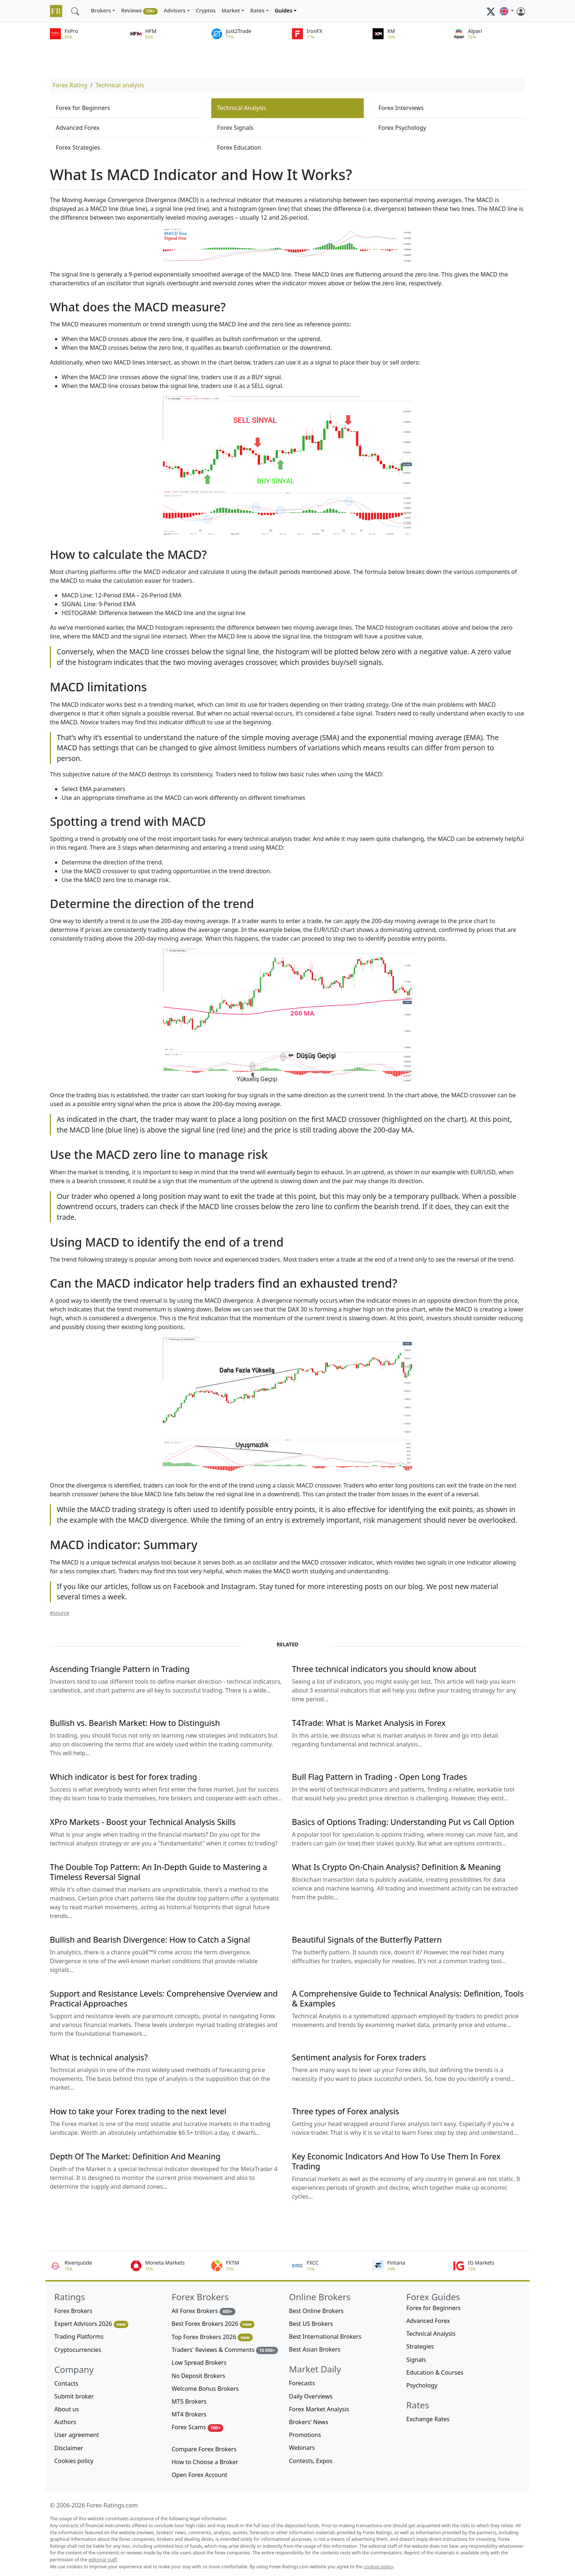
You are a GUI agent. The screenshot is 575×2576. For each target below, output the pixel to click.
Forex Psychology (402, 128)
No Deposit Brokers (198, 2376)
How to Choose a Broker (205, 2462)
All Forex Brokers (203, 2311)
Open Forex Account (199, 2475)
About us (66, 2409)
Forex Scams (197, 2427)
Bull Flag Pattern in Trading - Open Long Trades (379, 1776)
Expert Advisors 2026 (91, 2324)
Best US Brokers (311, 2324)
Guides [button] (283, 10)
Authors (65, 2422)
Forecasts (302, 2383)
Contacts (66, 2383)
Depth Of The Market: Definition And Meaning (135, 2156)
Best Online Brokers (316, 2311)
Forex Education (239, 147)
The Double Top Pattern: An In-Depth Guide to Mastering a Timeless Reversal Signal (158, 1872)
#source (59, 1612)
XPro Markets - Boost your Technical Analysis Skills (143, 1821)
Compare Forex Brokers (204, 2449)
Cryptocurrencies (77, 2350)
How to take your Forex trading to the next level (138, 2111)
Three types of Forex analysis (345, 2111)
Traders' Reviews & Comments (225, 2350)
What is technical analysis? (99, 2057)
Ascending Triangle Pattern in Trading (120, 1669)
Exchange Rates (428, 2419)
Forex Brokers (73, 2311)
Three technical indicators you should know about (384, 1669)
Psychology (421, 2385)
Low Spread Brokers (199, 2363)
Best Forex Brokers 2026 (213, 2324)
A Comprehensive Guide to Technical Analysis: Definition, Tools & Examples (408, 1998)
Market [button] (230, 10)
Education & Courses (434, 2372)
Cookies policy (74, 2461)
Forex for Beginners (83, 108)
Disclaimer (68, 2448)
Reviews (139, 11)
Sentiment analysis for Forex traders (359, 2057)
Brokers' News (308, 2422)
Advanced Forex (77, 128)
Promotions (305, 2435)
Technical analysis (119, 85)
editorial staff (102, 2560)
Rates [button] (257, 10)
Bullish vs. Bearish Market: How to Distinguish (135, 1722)
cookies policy (378, 2567)
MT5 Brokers (189, 2401)
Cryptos (206, 10)
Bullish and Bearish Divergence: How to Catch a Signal (150, 1939)
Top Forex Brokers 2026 (212, 2337)
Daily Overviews (311, 2396)
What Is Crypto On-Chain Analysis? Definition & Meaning (396, 1867)
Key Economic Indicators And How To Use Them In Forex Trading (396, 2161)
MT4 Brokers (189, 2414)
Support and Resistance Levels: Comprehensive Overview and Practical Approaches (164, 1998)
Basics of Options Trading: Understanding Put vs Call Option (403, 1821)
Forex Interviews (401, 108)
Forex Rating (70, 85)
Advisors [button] (175, 10)
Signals (416, 2360)
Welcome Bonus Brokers (205, 2389)
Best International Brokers (325, 2336)
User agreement (76, 2435)
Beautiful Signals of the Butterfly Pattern (367, 1939)
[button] (507, 11)
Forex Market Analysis (319, 2409)
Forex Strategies (78, 147)
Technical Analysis (241, 108)
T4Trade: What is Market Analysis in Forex (369, 1722)
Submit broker (74, 2396)
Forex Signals (235, 128)
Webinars (302, 2448)
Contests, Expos (311, 2461)
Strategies (420, 2346)
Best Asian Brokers (314, 2349)
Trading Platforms (78, 2336)
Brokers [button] (101, 10)
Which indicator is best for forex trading (123, 1776)
